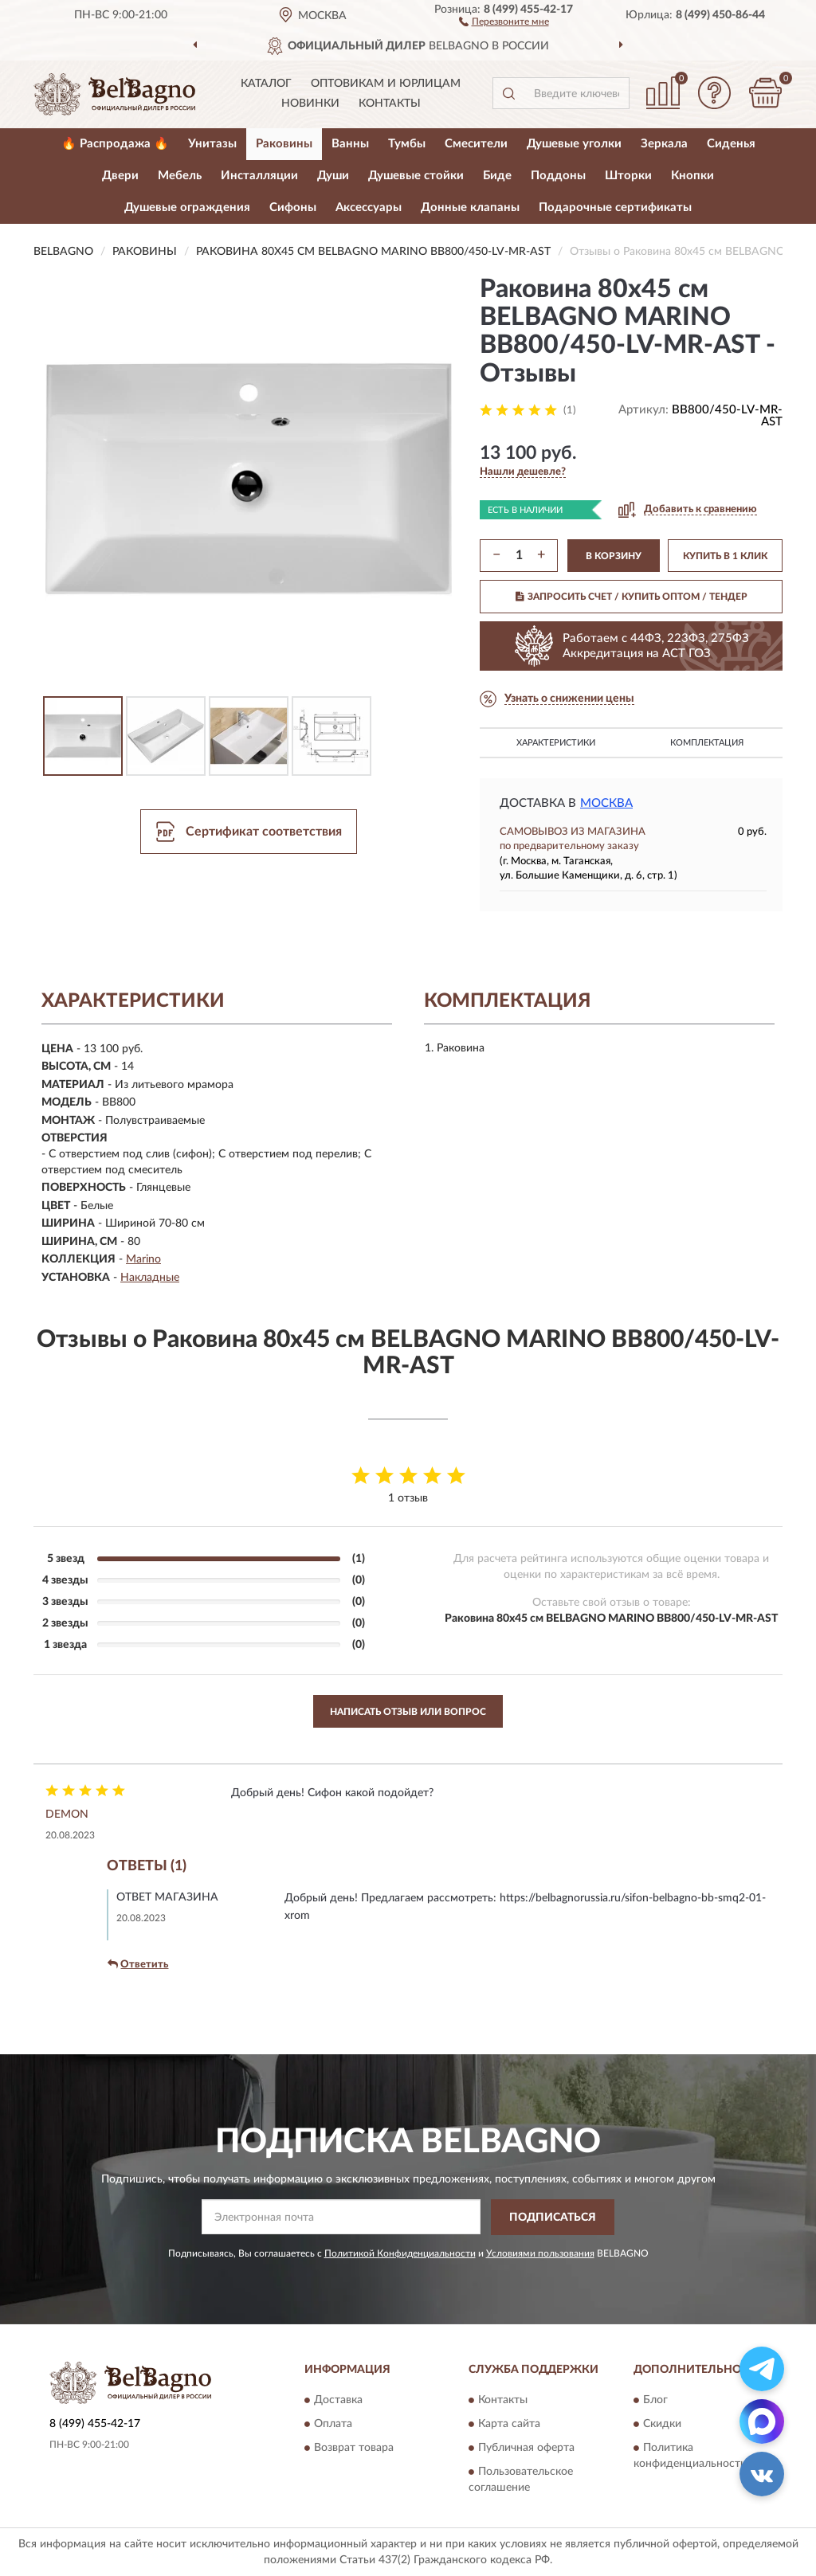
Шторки (628, 176)
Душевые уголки (574, 144)
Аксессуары (368, 207)
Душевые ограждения (187, 207)
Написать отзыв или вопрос (408, 1712)
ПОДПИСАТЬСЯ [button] (552, 2217)
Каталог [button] (266, 83)
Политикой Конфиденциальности (400, 2253)
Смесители (476, 144)
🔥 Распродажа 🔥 (115, 144)
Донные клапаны (470, 207)
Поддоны (558, 176)
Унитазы (212, 144)
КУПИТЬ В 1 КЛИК (725, 556)
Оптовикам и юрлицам (386, 83)
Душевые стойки (416, 176)
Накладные (149, 1277)
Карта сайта (509, 2424)
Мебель (180, 176)
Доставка (338, 2400)
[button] (504, 20)
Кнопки (692, 176)
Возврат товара (354, 2448)
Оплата (333, 2424)
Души (333, 176)
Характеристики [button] (555, 742)
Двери (120, 176)
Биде (497, 176)
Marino (143, 1259)
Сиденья (731, 144)
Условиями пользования (540, 2253)
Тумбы (407, 144)
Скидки (662, 2424)
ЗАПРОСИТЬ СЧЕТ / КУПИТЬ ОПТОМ (631, 596)
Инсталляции (259, 176)
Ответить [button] (138, 1964)
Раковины (284, 144)
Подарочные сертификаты (615, 207)
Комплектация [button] (706, 742)
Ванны (350, 144)
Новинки (310, 103)
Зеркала (664, 144)
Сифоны (292, 207)
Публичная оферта (526, 2448)
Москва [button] (606, 803)
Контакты (390, 103)
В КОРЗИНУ (613, 556)
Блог (655, 2400)
